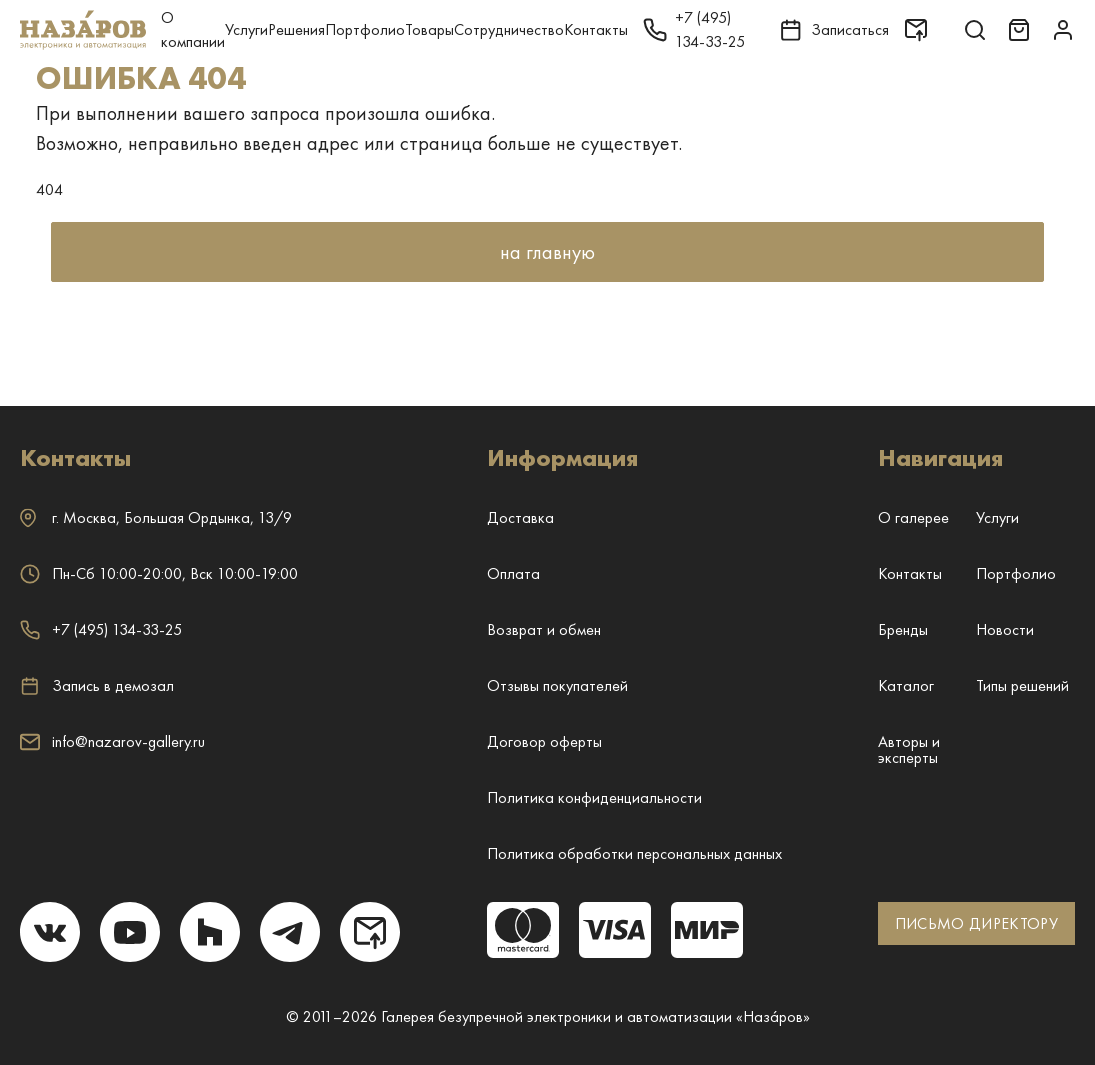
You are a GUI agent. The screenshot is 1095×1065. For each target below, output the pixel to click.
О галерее (913, 517)
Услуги (246, 29)
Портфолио (365, 29)
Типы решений (1022, 685)
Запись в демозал (97, 686)
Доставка (520, 517)
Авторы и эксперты (909, 749)
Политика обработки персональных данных (634, 853)
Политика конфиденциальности (594, 797)
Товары (429, 29)
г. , (156, 517)
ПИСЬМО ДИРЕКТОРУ (976, 923)
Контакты (596, 29)
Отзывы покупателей (557, 685)
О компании (193, 29)
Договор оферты (544, 741)
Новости (1005, 629)
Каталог (906, 685)
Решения (296, 29)
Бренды (903, 629)
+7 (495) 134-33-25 (101, 629)
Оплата (513, 573)
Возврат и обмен (544, 629)
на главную (547, 252)
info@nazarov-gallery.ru (112, 741)
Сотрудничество (509, 29)
